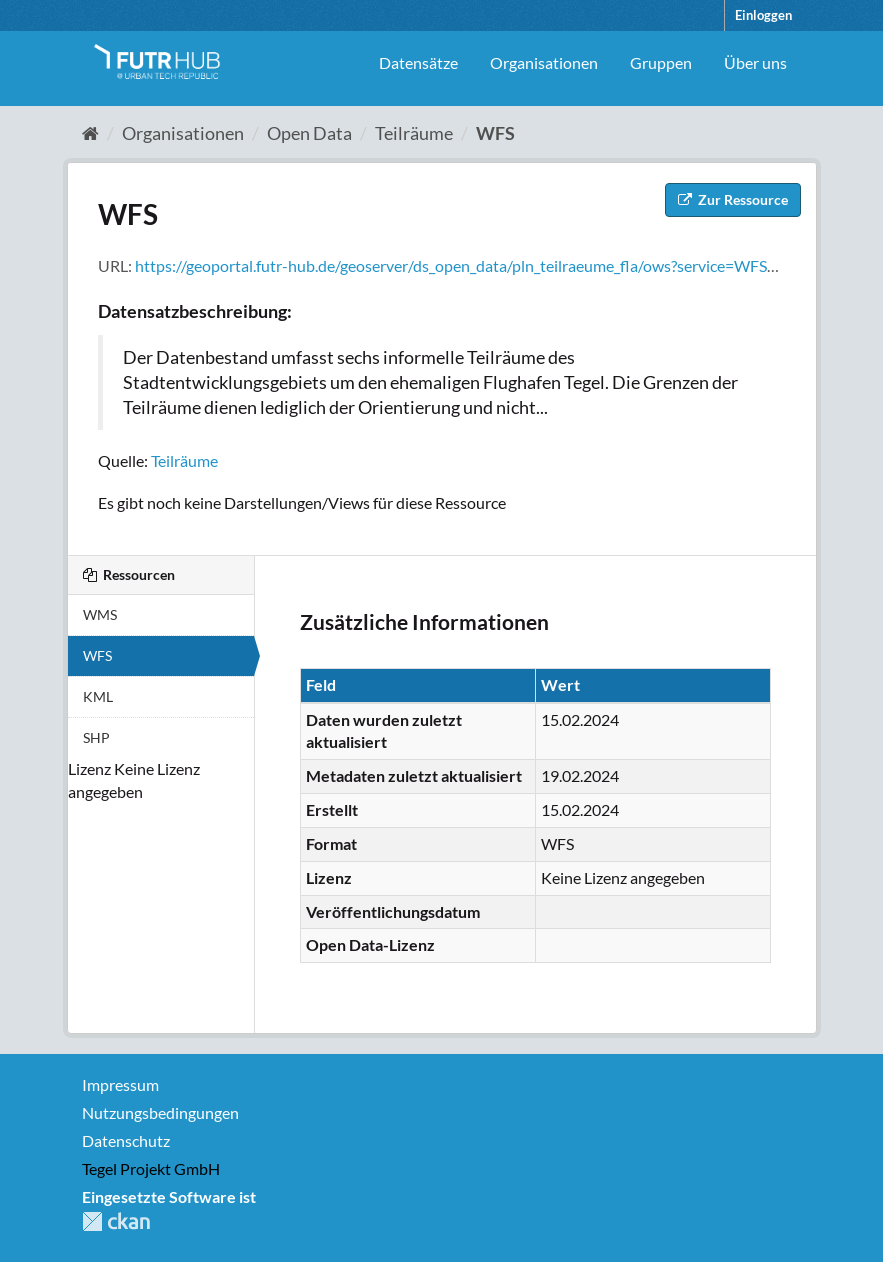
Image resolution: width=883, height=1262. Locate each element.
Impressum (120, 1084)
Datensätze (418, 62)
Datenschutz (126, 1140)
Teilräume (414, 133)
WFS (495, 133)
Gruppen (661, 62)
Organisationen (544, 62)
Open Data (309, 133)
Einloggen (763, 15)
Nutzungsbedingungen (160, 1112)
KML (98, 696)
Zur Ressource (733, 199)
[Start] (90, 133)
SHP (96, 737)
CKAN (116, 1221)
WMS (100, 614)
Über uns (755, 62)
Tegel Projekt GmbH (151, 1168)
